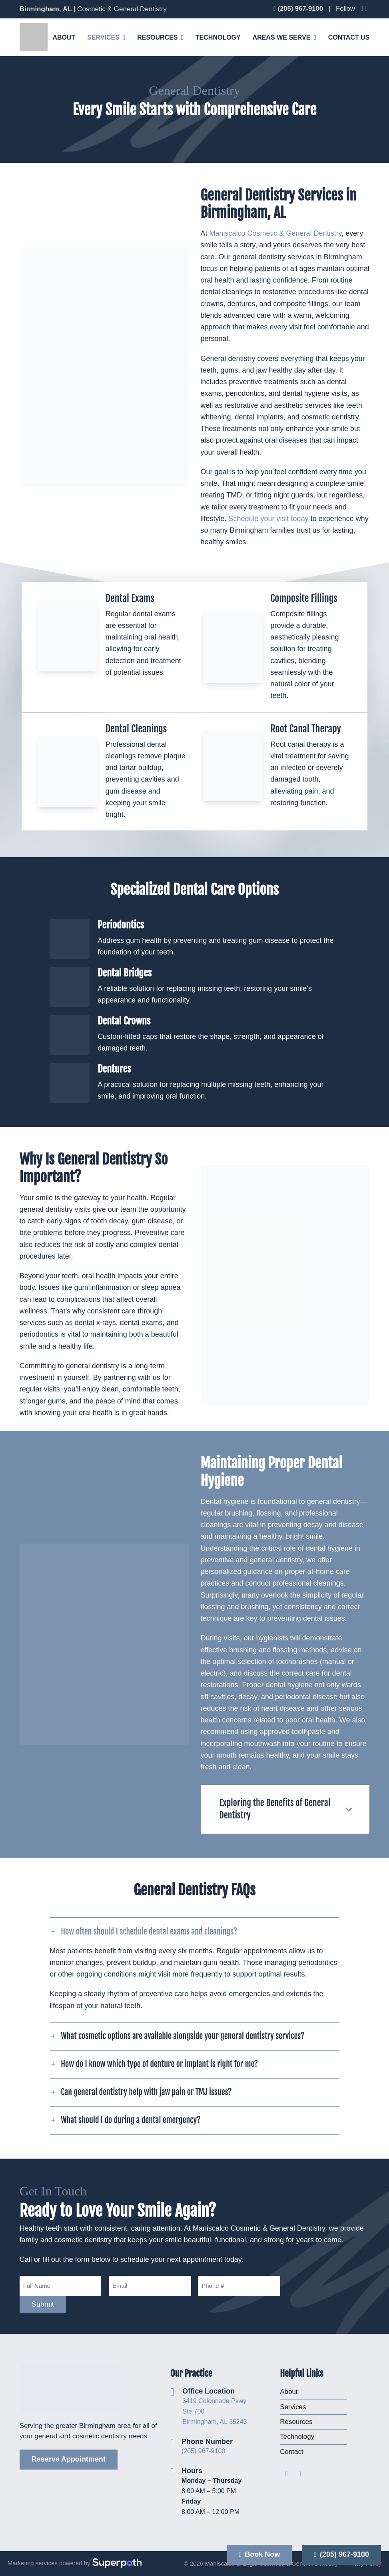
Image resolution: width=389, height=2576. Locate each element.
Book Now (259, 2554)
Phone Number (207, 2442)
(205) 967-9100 (203, 2451)
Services (293, 2407)
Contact (291, 2452)
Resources (296, 2422)
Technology (297, 2436)
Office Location (208, 2391)
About (288, 2392)
